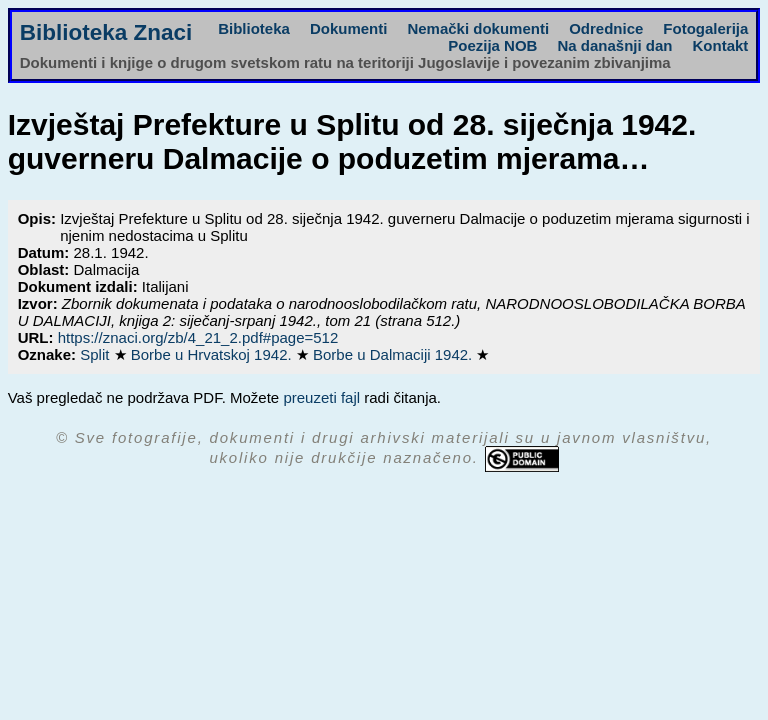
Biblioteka (254, 28)
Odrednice (606, 28)
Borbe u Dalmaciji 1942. (394, 354)
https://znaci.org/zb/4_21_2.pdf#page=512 (198, 337)
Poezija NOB (492, 45)
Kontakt (720, 45)
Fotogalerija (705, 28)
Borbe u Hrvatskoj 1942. (213, 354)
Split (96, 354)
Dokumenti (349, 28)
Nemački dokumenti (478, 28)
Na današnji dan (614, 45)
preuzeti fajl (321, 397)
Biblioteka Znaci (106, 32)
